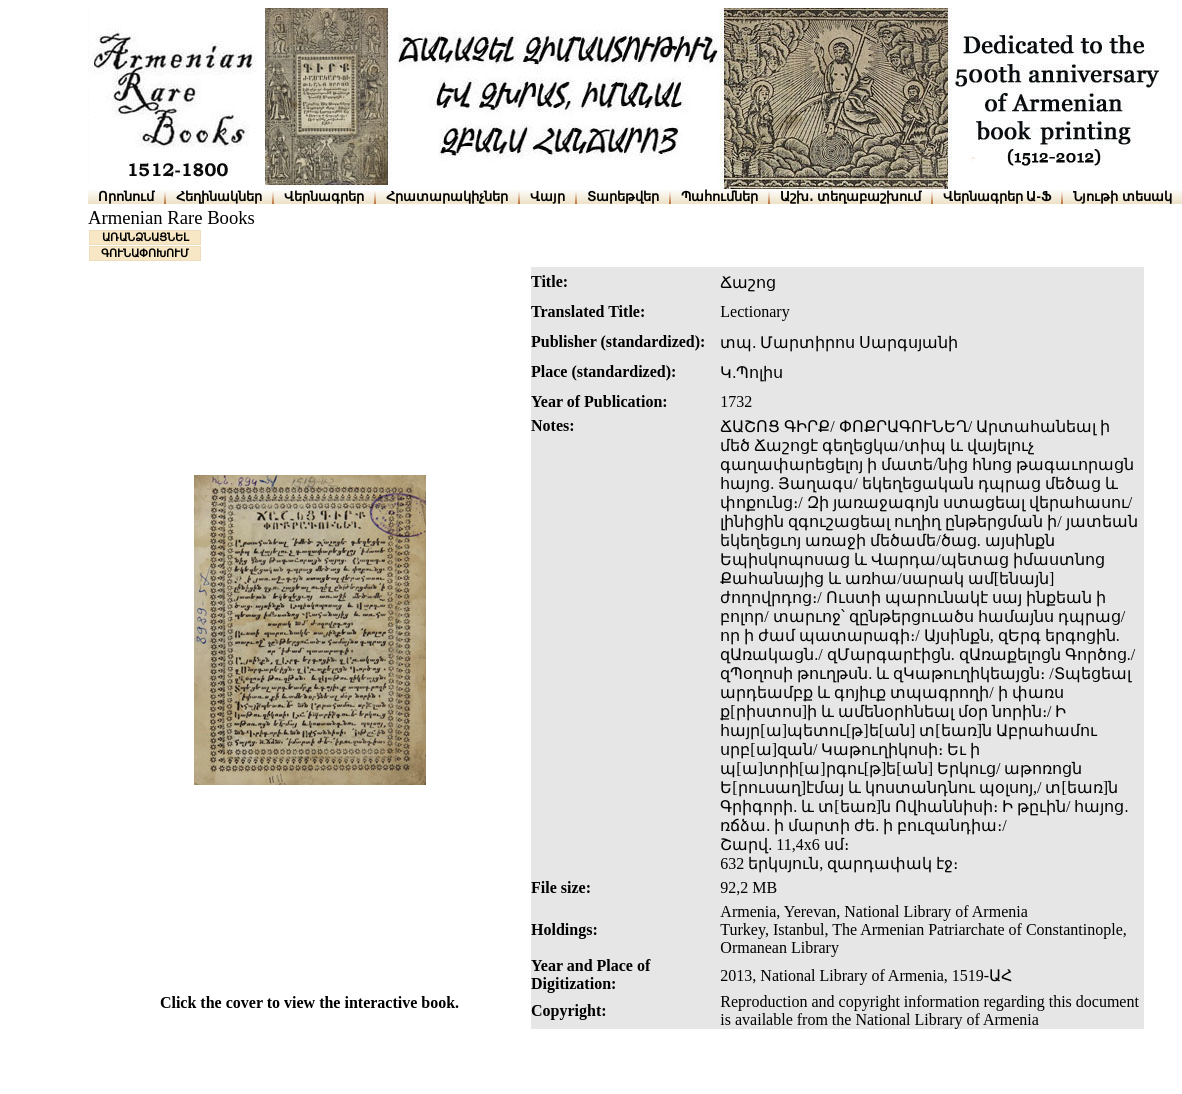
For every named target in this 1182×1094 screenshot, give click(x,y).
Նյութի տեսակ (1122, 196)
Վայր (547, 196)
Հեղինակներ (219, 196)
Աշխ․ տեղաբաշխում (850, 196)
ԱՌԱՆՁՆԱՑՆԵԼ (145, 237)
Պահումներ (719, 196)
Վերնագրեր (324, 196)
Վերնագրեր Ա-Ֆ (997, 196)
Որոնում (126, 196)
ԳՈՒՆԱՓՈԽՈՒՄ (145, 253)
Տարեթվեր (623, 196)
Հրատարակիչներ (447, 196)
